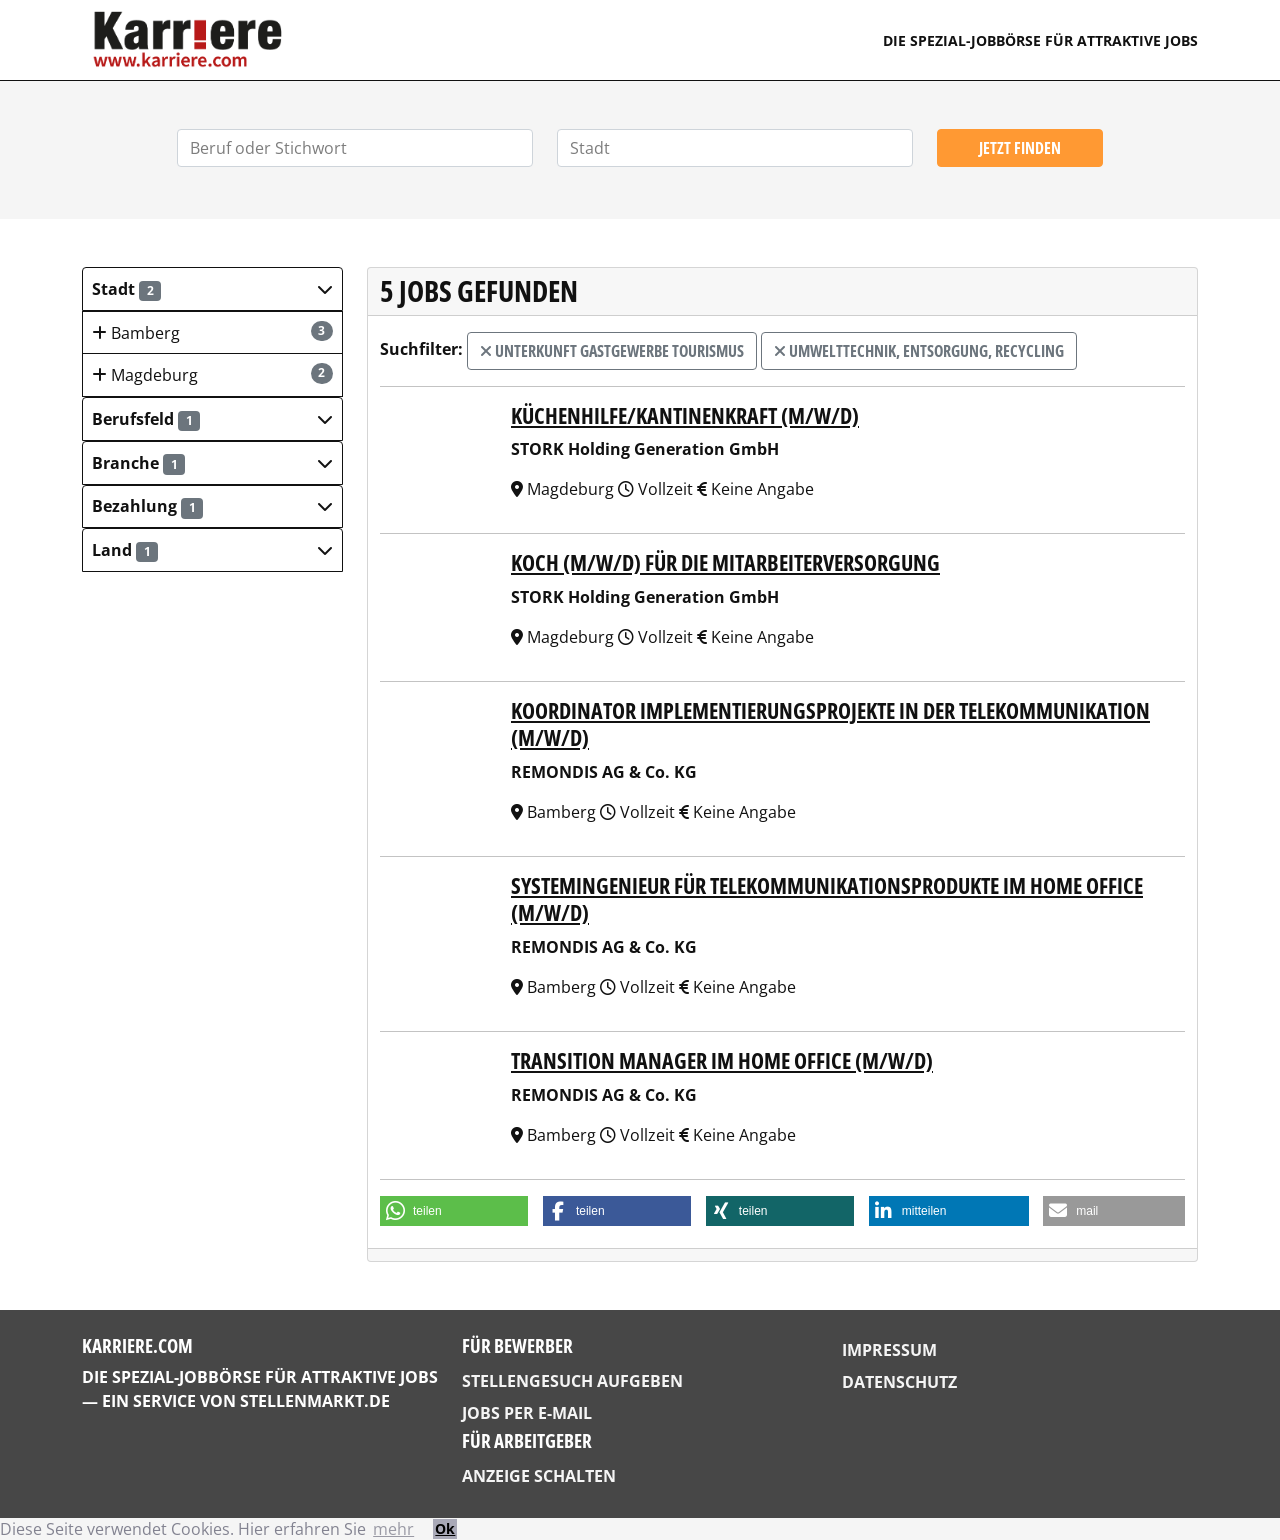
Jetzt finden (1020, 148)
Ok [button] (445, 1528)
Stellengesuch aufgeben (572, 1381)
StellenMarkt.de (315, 1401)
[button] (212, 289)
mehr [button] (393, 1529)
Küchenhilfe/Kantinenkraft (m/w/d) (685, 415)
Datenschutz (899, 1382)
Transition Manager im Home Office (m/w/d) (722, 1060)
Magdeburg (212, 374)
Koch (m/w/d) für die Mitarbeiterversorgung (725, 562)
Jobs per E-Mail (527, 1413)
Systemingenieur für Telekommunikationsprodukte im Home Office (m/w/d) (827, 899)
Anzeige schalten (539, 1476)
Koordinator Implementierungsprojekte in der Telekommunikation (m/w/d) (830, 724)
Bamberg (212, 332)
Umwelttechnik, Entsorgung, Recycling (919, 351)
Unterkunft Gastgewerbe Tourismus (612, 351)
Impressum (889, 1350)
